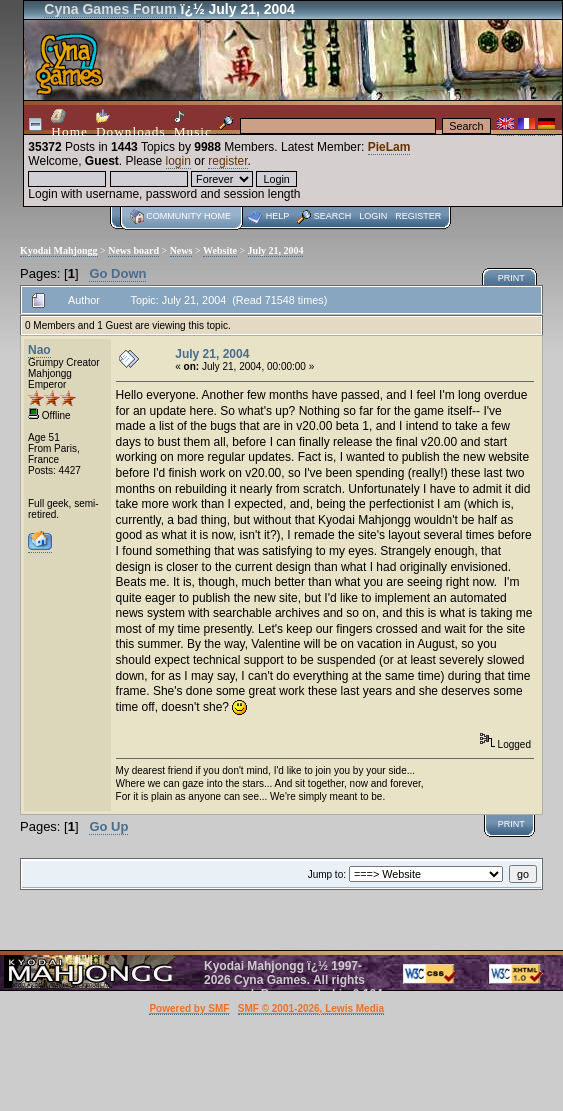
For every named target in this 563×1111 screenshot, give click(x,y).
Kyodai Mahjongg (59, 250)
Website (220, 250)
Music (193, 124)
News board (133, 250)
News (181, 250)
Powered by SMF (189, 1008)
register (227, 161)
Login (373, 216)
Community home (188, 216)
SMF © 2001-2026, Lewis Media (311, 1008)
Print (511, 278)
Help (278, 216)
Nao (39, 350)
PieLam (389, 147)
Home (69, 124)
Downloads (131, 124)
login (178, 161)
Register (418, 216)
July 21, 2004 (276, 250)
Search (333, 216)
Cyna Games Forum (110, 9)
